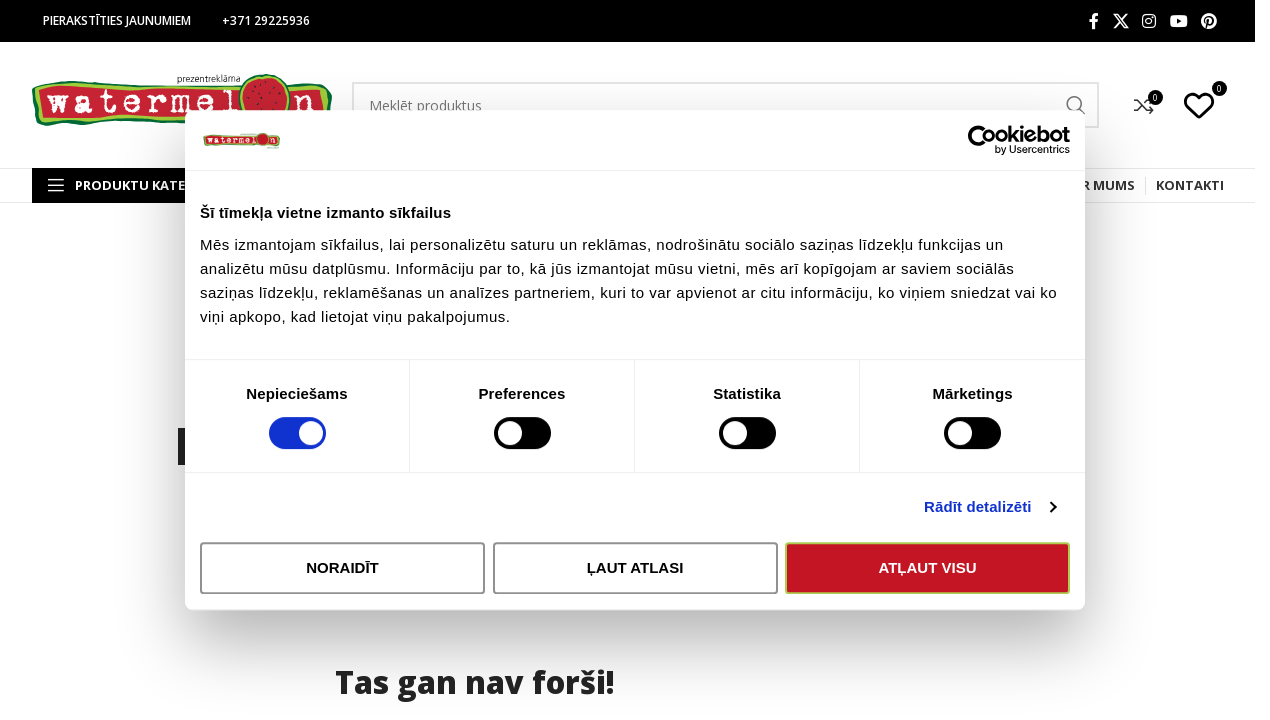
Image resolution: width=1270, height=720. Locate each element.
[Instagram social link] (1149, 21)
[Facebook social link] (1094, 21)
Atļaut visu (931, 576)
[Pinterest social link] (1208, 21)
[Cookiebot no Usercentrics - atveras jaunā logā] (987, 149)
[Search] (725, 105)
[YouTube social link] (1178, 21)
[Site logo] (182, 103)
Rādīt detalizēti (982, 515)
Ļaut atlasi (635, 576)
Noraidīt (339, 576)
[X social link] (1120, 21)
